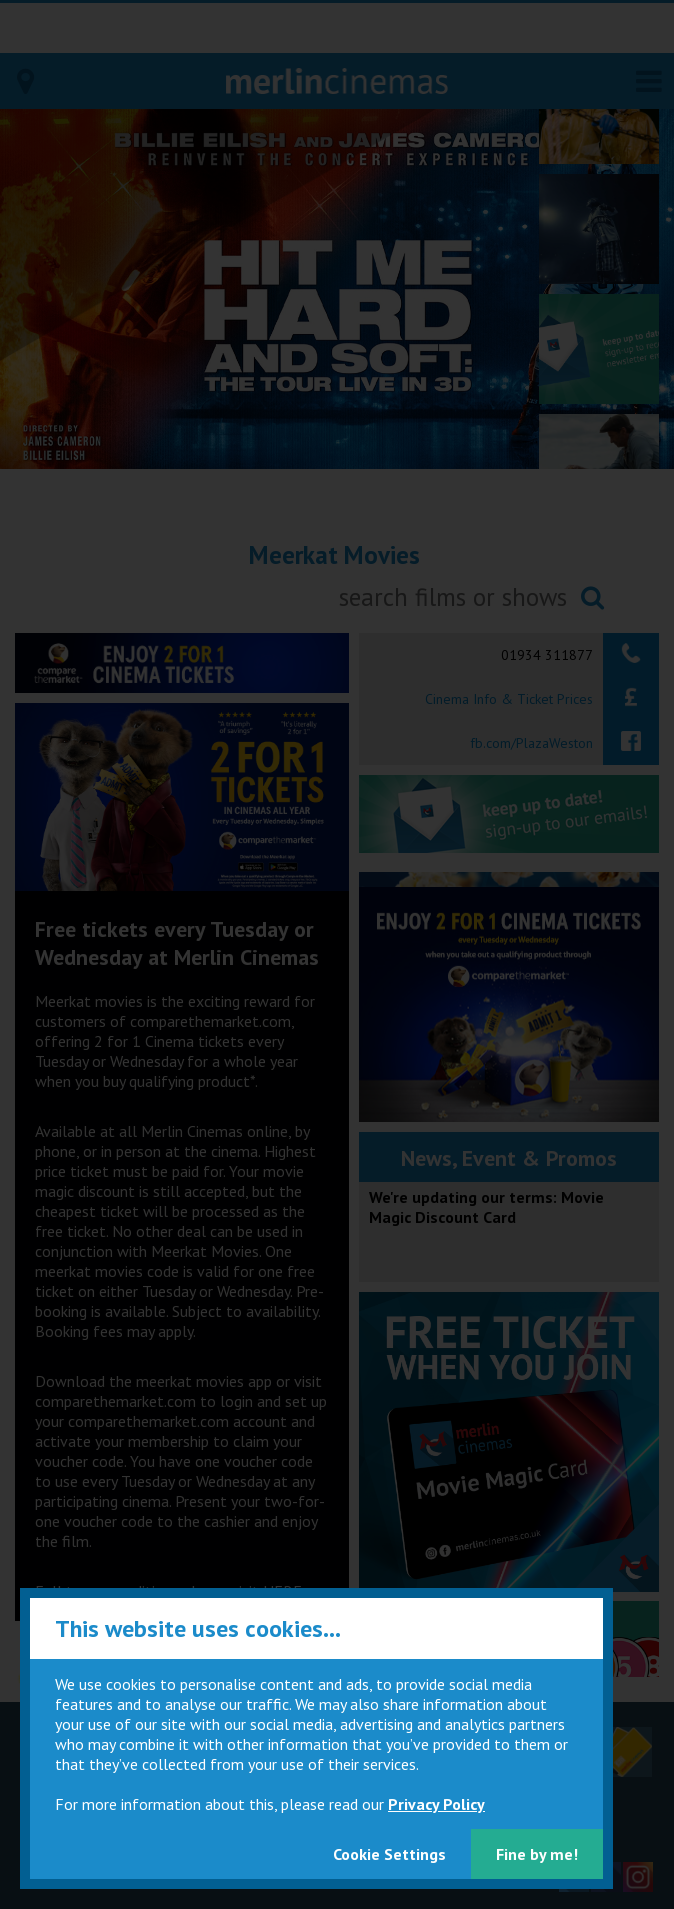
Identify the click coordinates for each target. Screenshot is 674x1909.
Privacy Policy (436, 1804)
